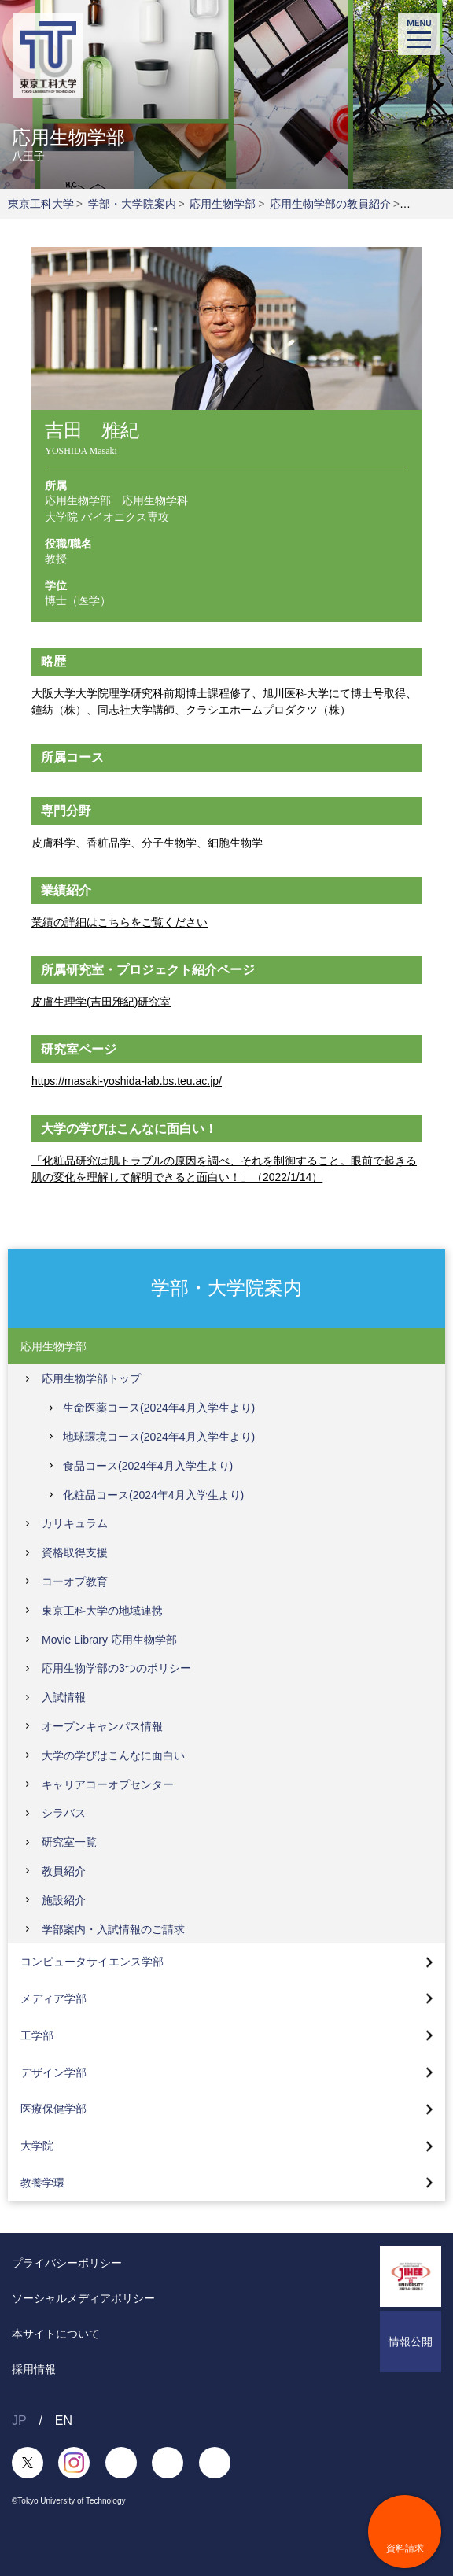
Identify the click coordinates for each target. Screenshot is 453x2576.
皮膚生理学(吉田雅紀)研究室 (101, 1001)
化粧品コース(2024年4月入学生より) (153, 1495)
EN (63, 2420)
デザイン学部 (53, 2072)
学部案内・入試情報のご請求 (113, 1929)
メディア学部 (53, 1998)
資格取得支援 (75, 1552)
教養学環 (42, 2182)
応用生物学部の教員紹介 (330, 203)
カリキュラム (75, 1523)
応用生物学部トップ (91, 1378)
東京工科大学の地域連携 (102, 1610)
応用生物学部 (223, 203)
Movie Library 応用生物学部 (109, 1639)
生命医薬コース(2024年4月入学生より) (159, 1407)
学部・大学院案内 (132, 203)
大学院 (36, 2145)
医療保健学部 (53, 2108)
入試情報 (64, 1697)
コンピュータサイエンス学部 (92, 1961)
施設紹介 (64, 1900)
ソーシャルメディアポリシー (83, 2298)
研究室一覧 (69, 1842)
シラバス (64, 1813)
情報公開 (411, 2341)
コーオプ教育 (75, 1581)
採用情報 (34, 2369)
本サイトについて (56, 2333)
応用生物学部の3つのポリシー (116, 1668)
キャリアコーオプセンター (108, 1784)
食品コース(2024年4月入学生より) (148, 1466)
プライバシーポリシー (67, 2263)
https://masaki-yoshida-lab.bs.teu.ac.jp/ (126, 1081)
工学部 (36, 2035)
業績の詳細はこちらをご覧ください (119, 922)
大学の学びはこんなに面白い (113, 1755)
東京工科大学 (41, 203)
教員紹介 (64, 1871)
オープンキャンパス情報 (102, 1726)
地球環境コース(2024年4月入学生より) (159, 1436)
